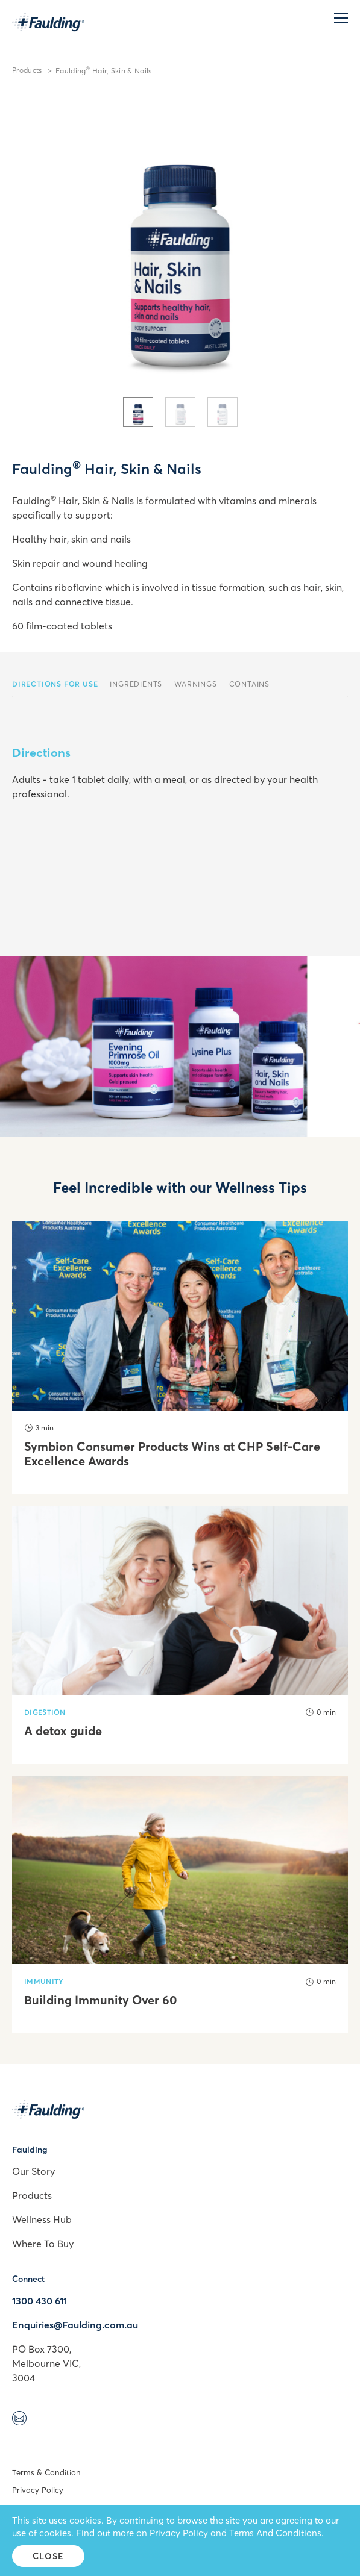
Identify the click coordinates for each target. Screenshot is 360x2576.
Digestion (45, 1712)
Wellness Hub (42, 2219)
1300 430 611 (39, 2301)
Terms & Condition (46, 2472)
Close (49, 2556)
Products (27, 70)
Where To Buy (43, 2244)
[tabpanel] (180, 243)
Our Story (33, 2171)
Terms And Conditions (275, 2532)
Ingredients (136, 683)
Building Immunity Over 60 (100, 2000)
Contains (249, 683)
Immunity (43, 1981)
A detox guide (63, 1731)
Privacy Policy (37, 2490)
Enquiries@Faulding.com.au (75, 2325)
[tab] (138, 412)
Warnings (195, 683)
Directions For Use (55, 683)
